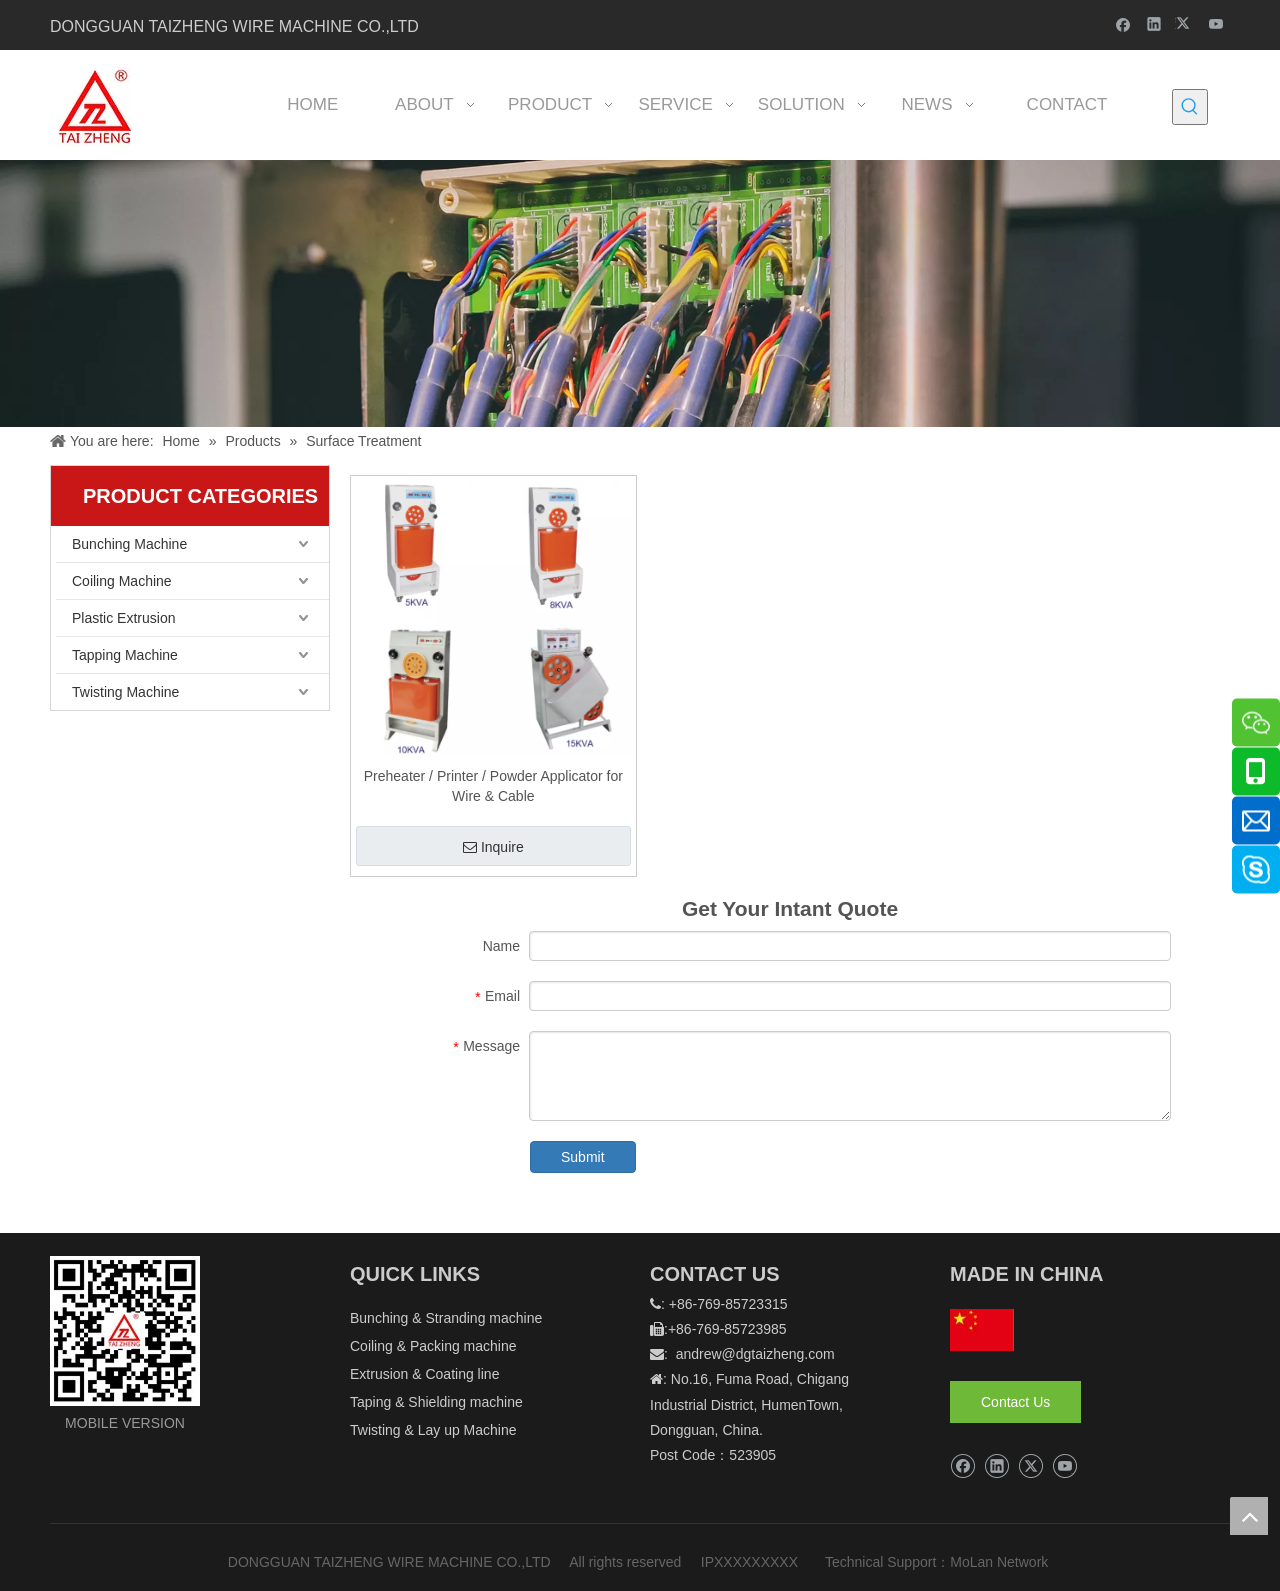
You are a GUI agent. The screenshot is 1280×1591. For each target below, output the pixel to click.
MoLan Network (1001, 1562)
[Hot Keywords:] (1190, 107)
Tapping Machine (125, 655)
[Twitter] (1185, 23)
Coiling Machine (122, 581)
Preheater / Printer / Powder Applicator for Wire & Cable (493, 786)
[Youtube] (1216, 23)
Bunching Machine (129, 544)
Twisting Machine (125, 692)
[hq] (982, 1330)
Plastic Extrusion (123, 618)
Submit (583, 1157)
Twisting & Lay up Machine (433, 1430)
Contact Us (1015, 1402)
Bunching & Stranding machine (446, 1318)
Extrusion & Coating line (424, 1374)
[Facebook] (1123, 23)
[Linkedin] (1154, 23)
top (1249, 1516)
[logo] (125, 1331)
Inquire (493, 847)
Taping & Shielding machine (436, 1402)
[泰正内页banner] (640, 293)
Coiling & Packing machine (433, 1346)
